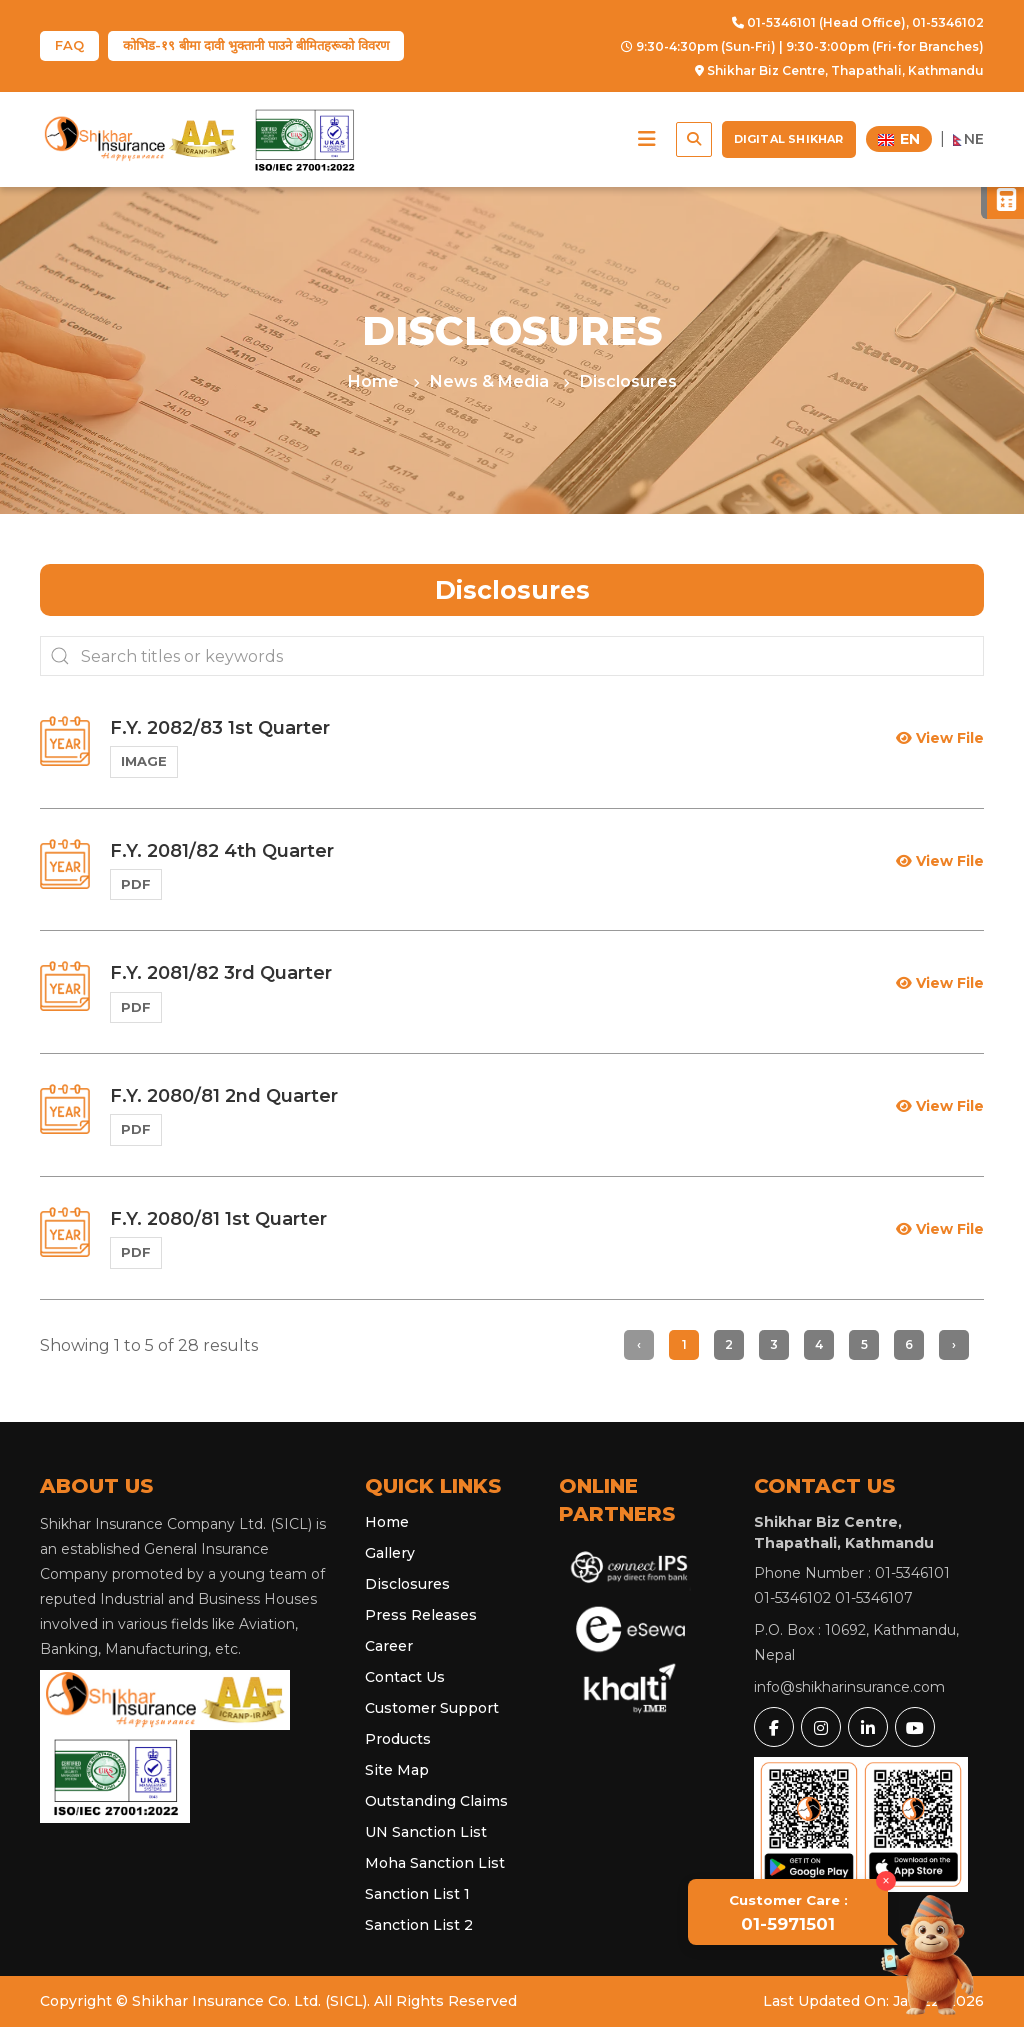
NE (969, 139)
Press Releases (421, 1615)
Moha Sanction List (435, 1863)
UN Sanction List (426, 1832)
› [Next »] (954, 1344)
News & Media (491, 381)
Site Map (397, 1770)
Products (398, 1739)
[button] (647, 139)
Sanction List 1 (417, 1894)
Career (389, 1646)
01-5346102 (948, 22)
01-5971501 (788, 1913)
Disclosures (628, 381)
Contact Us (405, 1677)
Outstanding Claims (436, 1801)
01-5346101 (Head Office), (820, 22)
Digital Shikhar (789, 139)
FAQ (69, 45)
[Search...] (512, 656)
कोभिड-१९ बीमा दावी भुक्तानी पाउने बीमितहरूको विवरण (256, 45)
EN (899, 139)
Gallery (390, 1553)
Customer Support (432, 1708)
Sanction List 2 (419, 1925)
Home (375, 381)
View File (940, 738)
